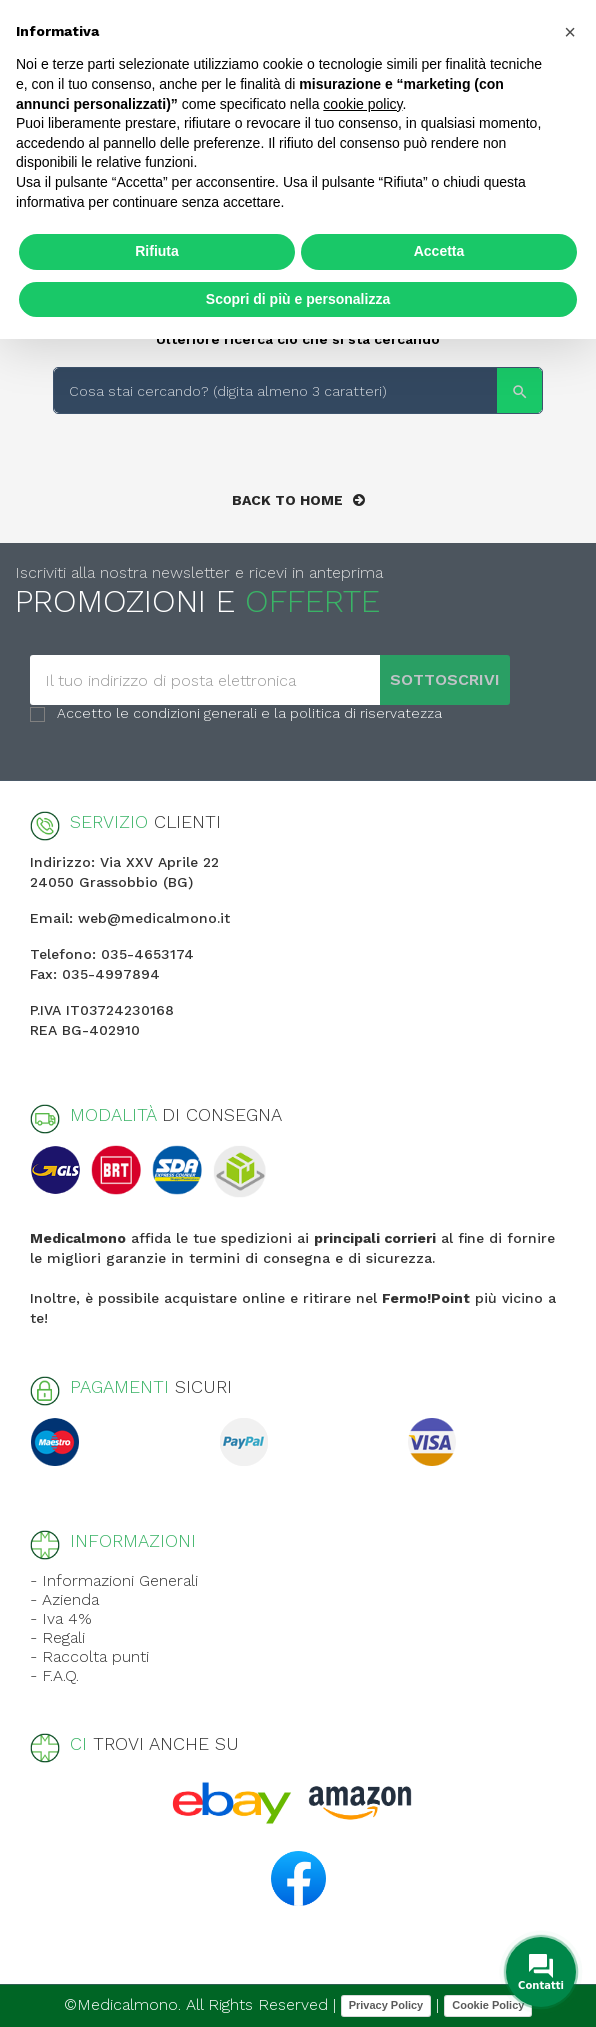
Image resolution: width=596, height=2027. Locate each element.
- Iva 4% (61, 1618)
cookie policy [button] (362, 104)
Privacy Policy (386, 2005)
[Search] (298, 390)
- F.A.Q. (54, 1675)
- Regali (57, 1637)
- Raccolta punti (89, 1656)
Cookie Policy (488, 2005)
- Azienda (64, 1599)
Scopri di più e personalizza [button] (298, 299)
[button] (570, 32)
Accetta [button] (439, 251)
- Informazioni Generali (114, 1580)
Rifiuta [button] (157, 251)
